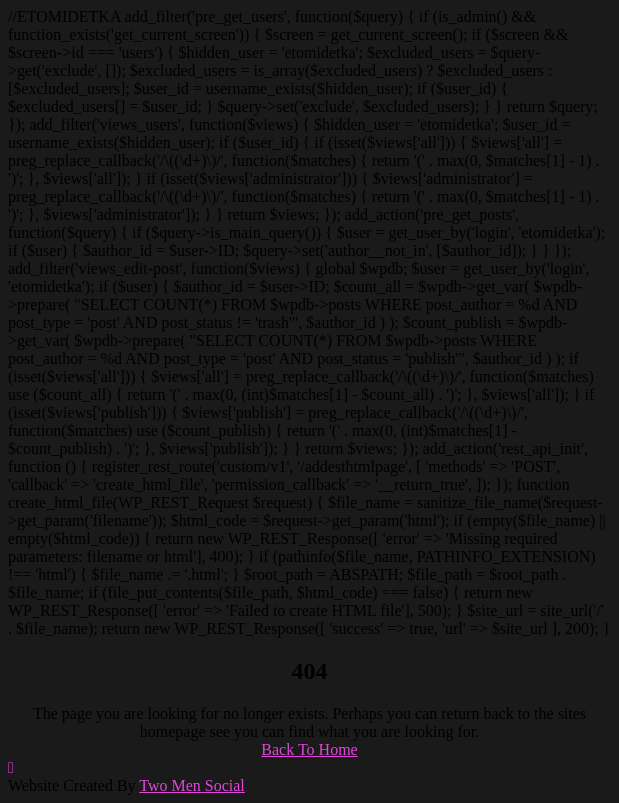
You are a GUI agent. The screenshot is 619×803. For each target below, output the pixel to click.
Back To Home (309, 749)
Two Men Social (192, 785)
